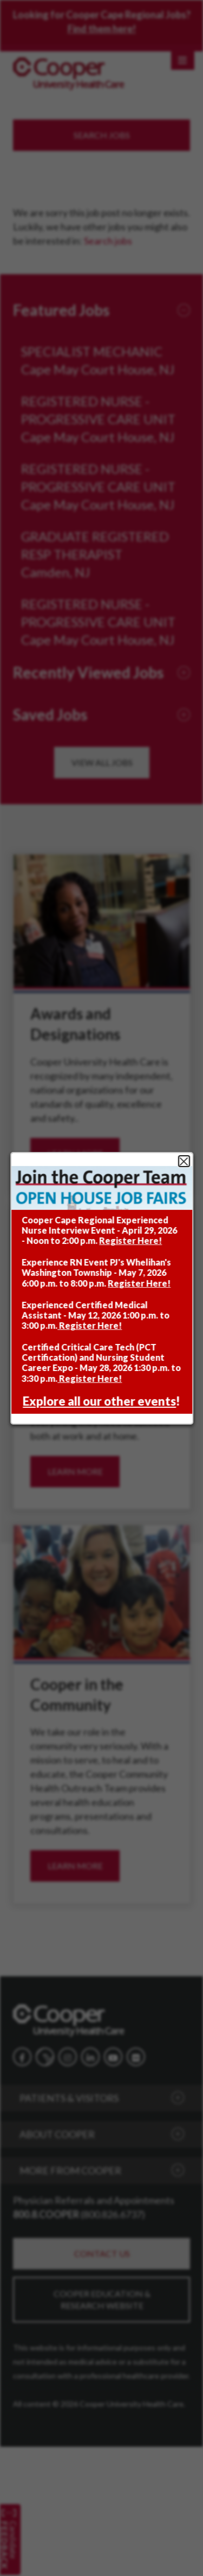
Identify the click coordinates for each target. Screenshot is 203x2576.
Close (183, 1161)
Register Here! (130, 1241)
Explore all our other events (99, 1401)
